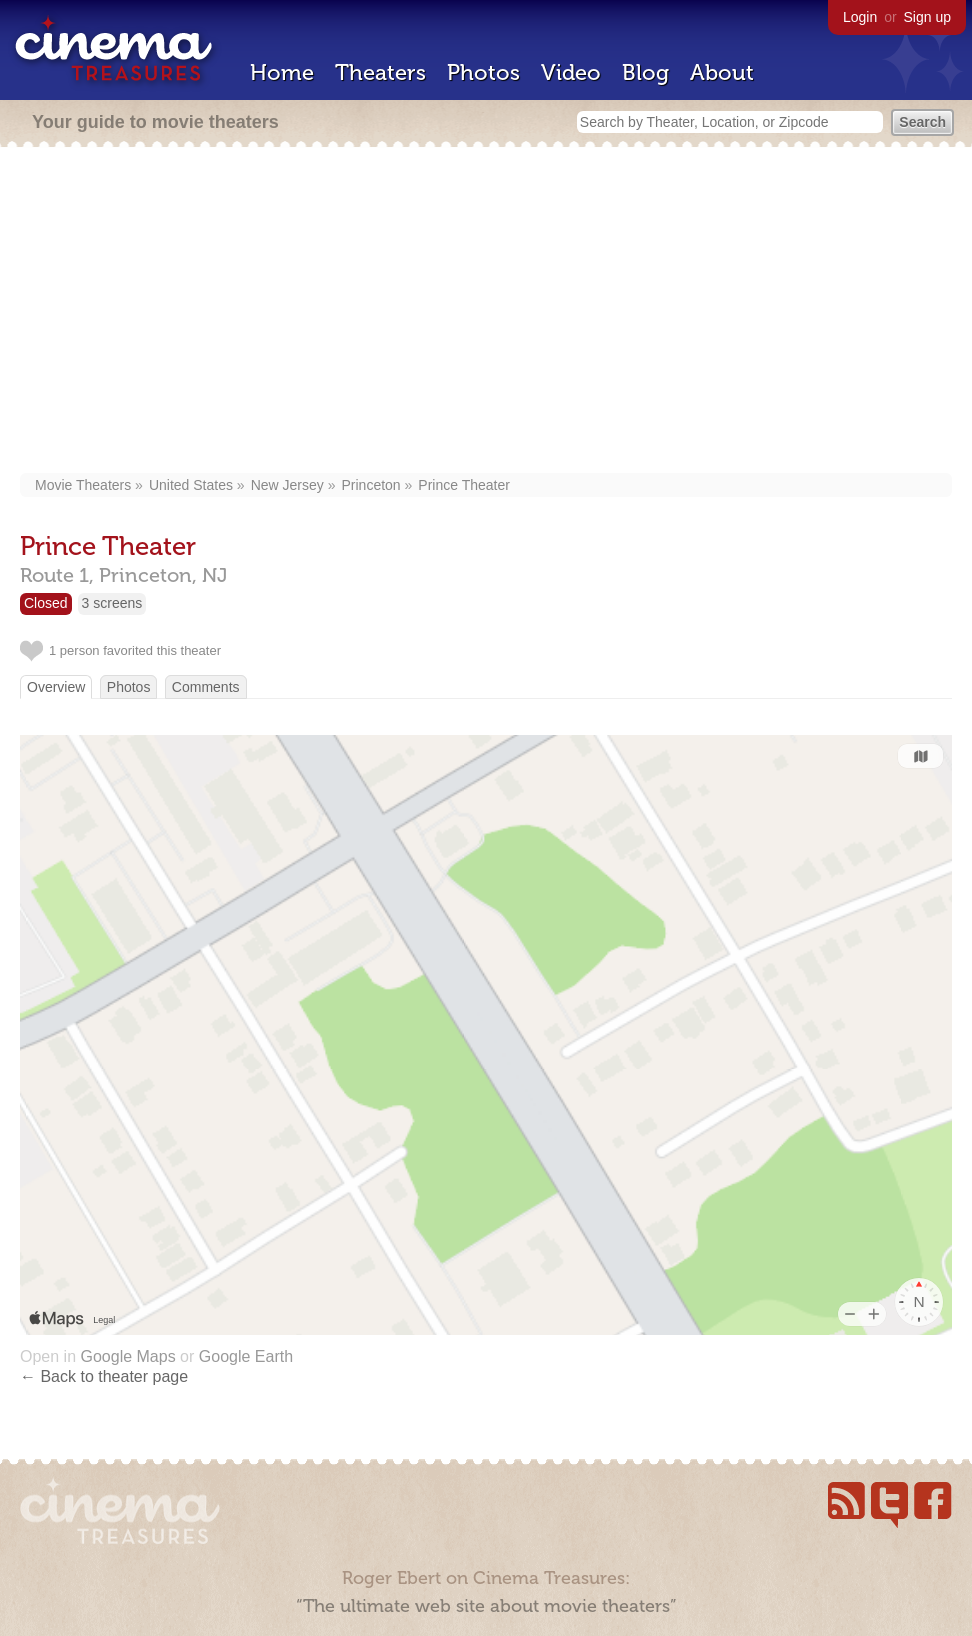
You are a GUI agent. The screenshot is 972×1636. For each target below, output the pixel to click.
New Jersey (287, 485)
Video (571, 72)
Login (860, 17)
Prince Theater (464, 485)
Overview (56, 687)
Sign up (927, 17)
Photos (483, 72)
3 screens (112, 603)
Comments (206, 687)
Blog (645, 72)
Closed (46, 603)
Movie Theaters (83, 485)
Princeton (371, 485)
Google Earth (246, 1356)
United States (191, 485)
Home (282, 72)
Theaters (380, 72)
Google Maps (127, 1356)
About (722, 72)
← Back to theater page (104, 1376)
